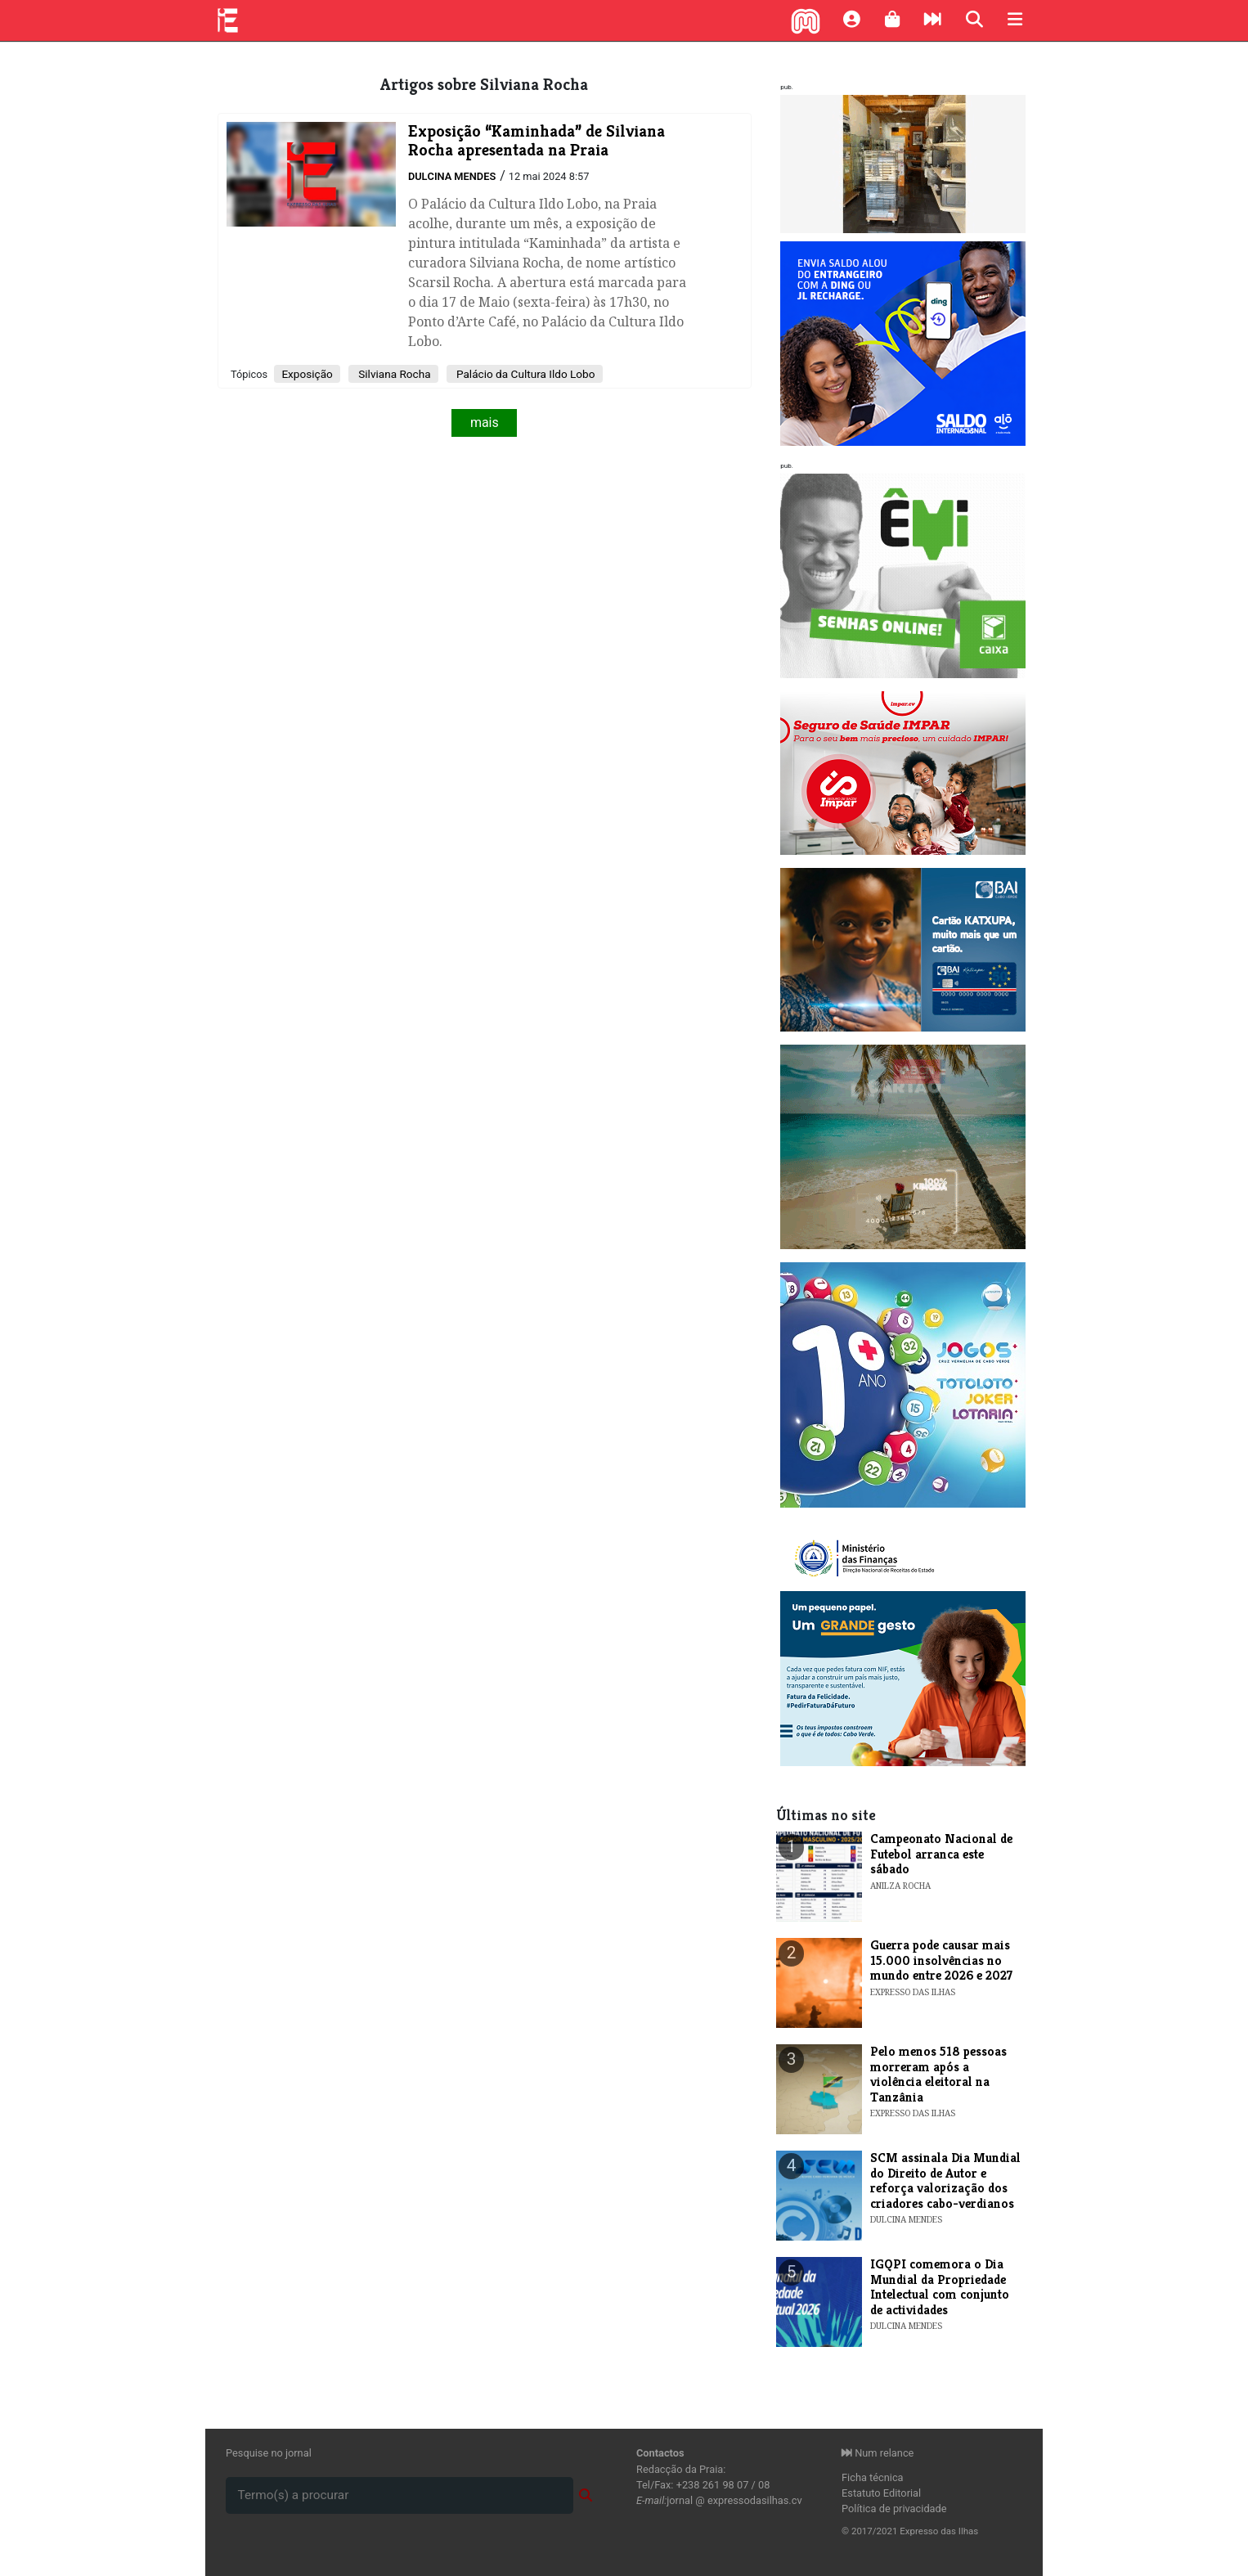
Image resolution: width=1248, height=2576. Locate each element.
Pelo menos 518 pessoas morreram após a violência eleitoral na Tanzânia (938, 2074)
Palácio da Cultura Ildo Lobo (524, 373)
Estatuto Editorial (881, 2493)
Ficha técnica (873, 2477)
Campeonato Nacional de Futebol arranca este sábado (941, 1853)
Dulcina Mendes (452, 176)
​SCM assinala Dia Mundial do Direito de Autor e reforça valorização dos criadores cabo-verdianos (945, 2180)
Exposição (306, 373)
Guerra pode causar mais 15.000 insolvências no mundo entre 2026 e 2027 (941, 1960)
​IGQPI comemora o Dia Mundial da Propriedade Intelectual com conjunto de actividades (939, 2286)
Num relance (878, 2453)
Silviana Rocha (393, 373)
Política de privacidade (894, 2508)
